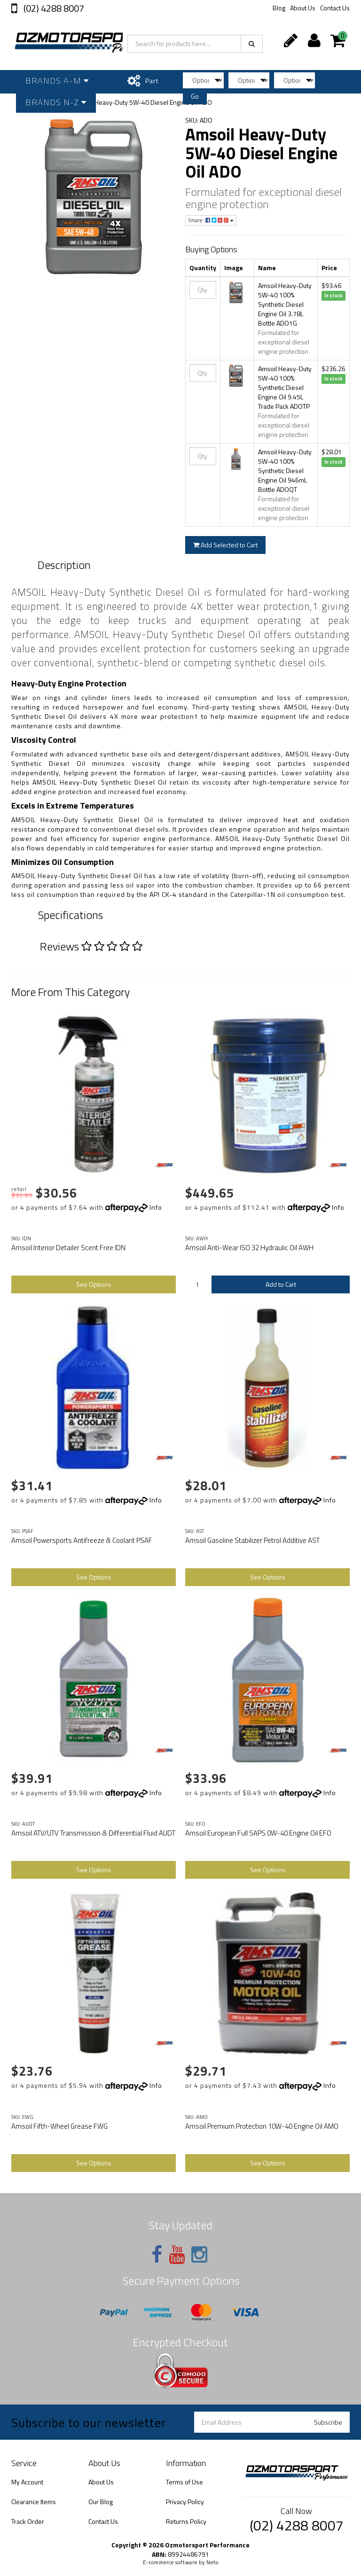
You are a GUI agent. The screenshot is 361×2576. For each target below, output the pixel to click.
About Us (302, 8)
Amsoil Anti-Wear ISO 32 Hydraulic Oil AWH (249, 1247)
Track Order (27, 2521)
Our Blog (100, 2501)
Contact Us (335, 8)
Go (195, 96)
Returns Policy (186, 2521)
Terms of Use (184, 2482)
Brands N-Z (55, 102)
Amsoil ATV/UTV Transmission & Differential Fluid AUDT (93, 1833)
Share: (211, 220)
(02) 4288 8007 (53, 8)
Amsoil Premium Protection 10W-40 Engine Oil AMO (261, 2126)
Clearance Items (33, 2501)
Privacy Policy (185, 2501)
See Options (93, 1284)
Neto (212, 2562)
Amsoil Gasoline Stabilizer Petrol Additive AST (252, 1540)
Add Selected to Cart (225, 545)
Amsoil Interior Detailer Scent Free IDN (68, 1247)
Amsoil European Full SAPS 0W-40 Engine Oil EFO (258, 1833)
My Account (27, 2482)
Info (155, 1207)
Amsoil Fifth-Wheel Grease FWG (59, 2126)
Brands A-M (57, 80)
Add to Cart (281, 1284)
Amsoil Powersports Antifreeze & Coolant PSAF (81, 1540)
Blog (279, 8)
